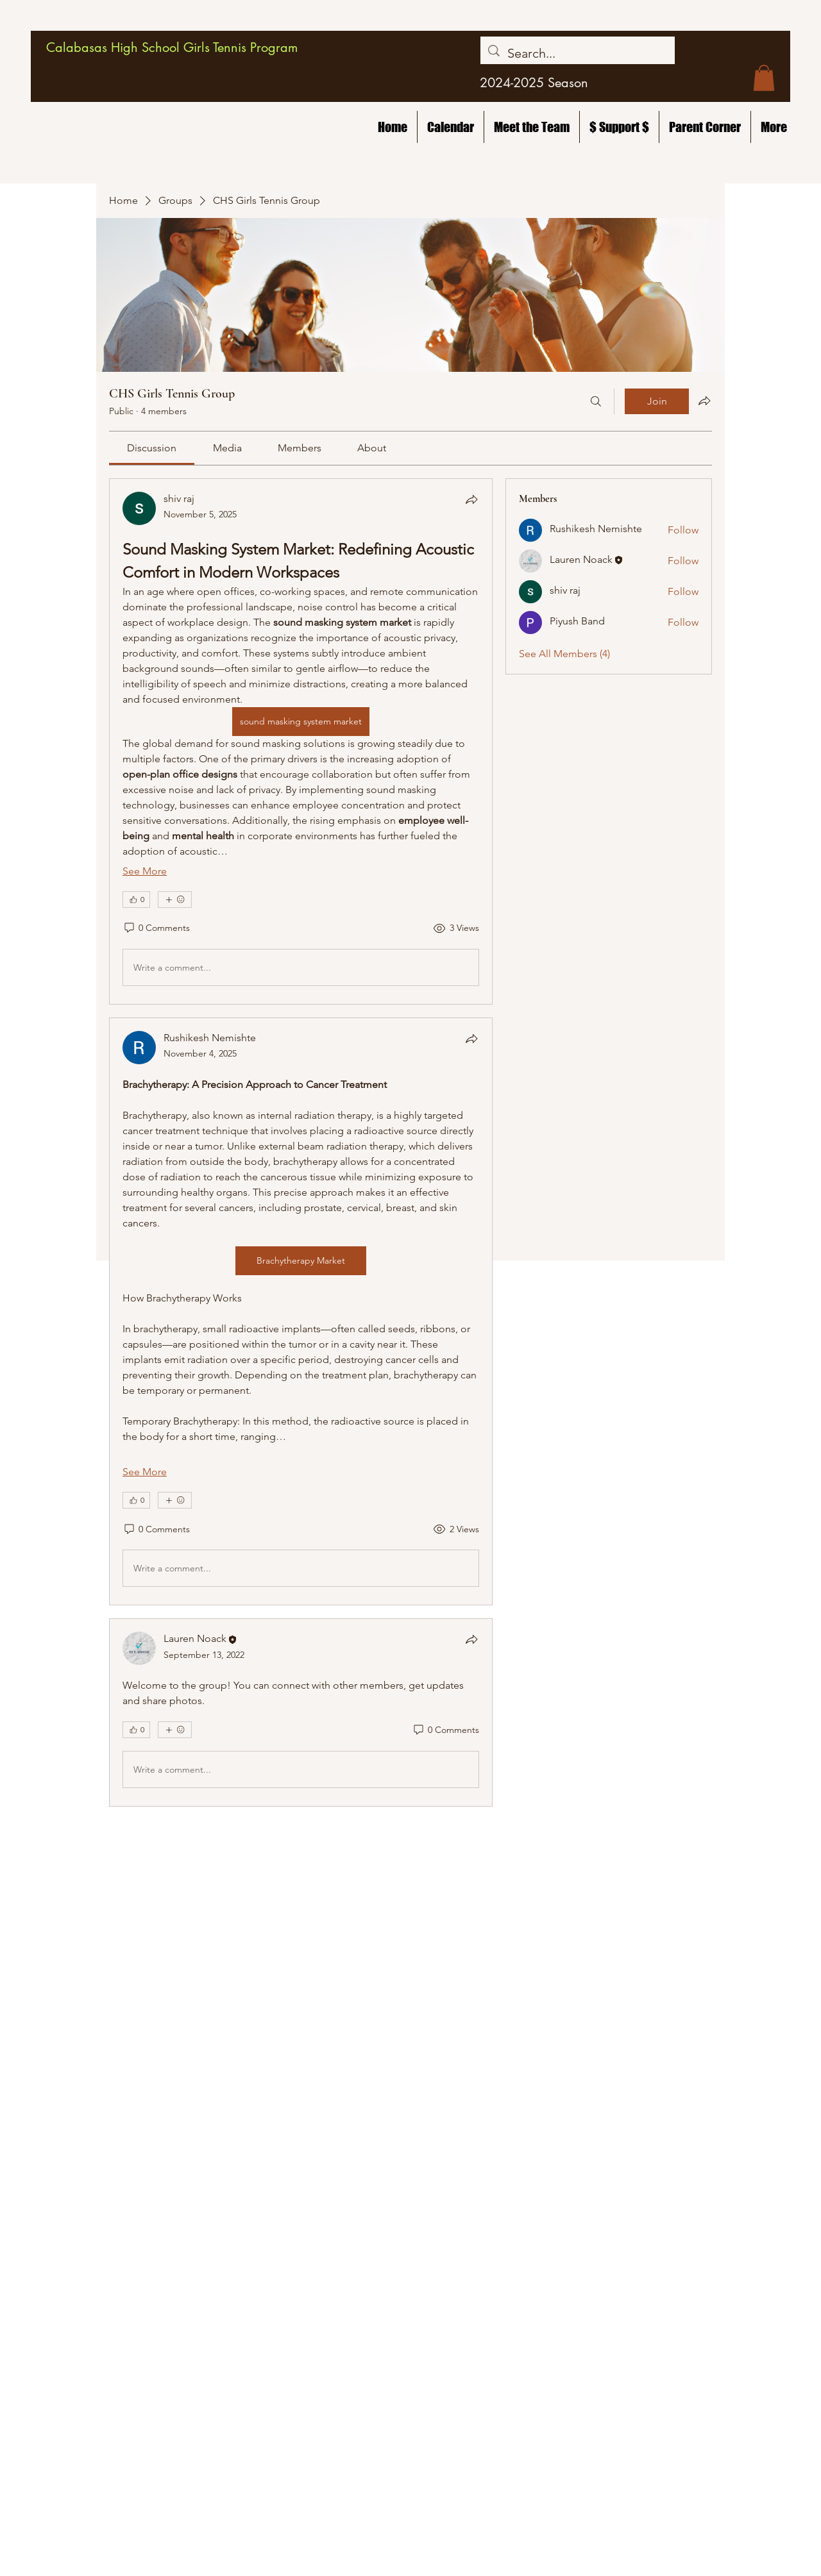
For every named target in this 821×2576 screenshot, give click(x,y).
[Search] (596, 401)
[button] (764, 78)
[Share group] (704, 400)
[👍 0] (136, 899)
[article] (301, 741)
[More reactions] (175, 899)
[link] (151, 448)
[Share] (471, 499)
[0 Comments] (156, 928)
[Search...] (577, 53)
